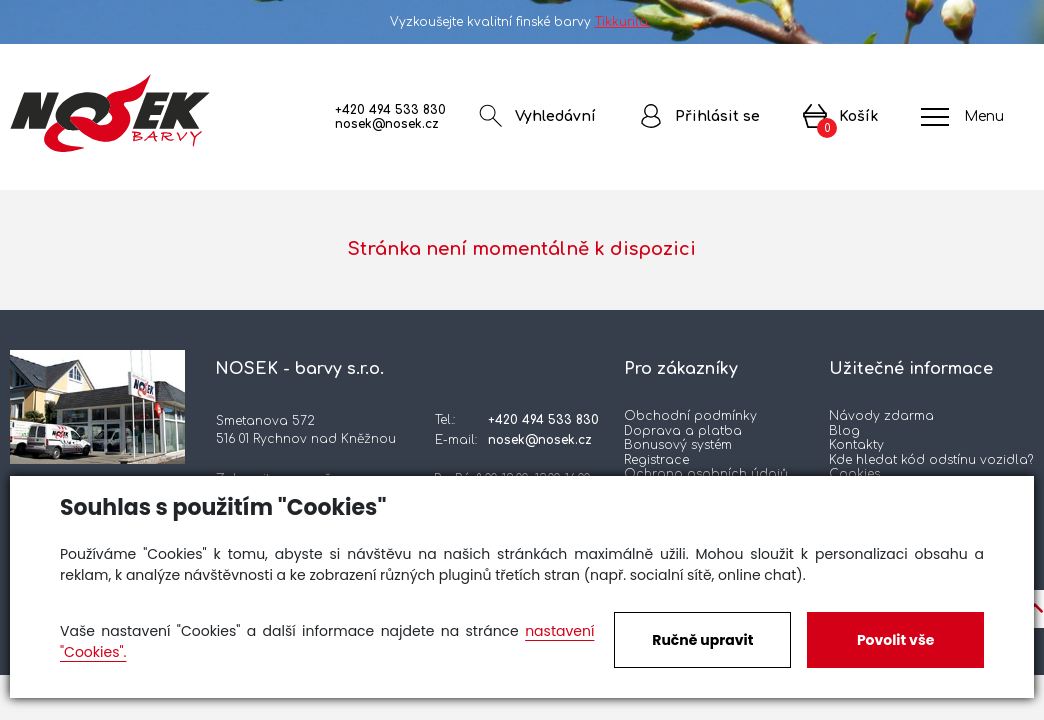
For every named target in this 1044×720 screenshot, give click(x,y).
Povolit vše (895, 640)
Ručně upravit (702, 640)
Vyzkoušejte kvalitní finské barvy (522, 22)
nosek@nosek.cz (387, 124)
